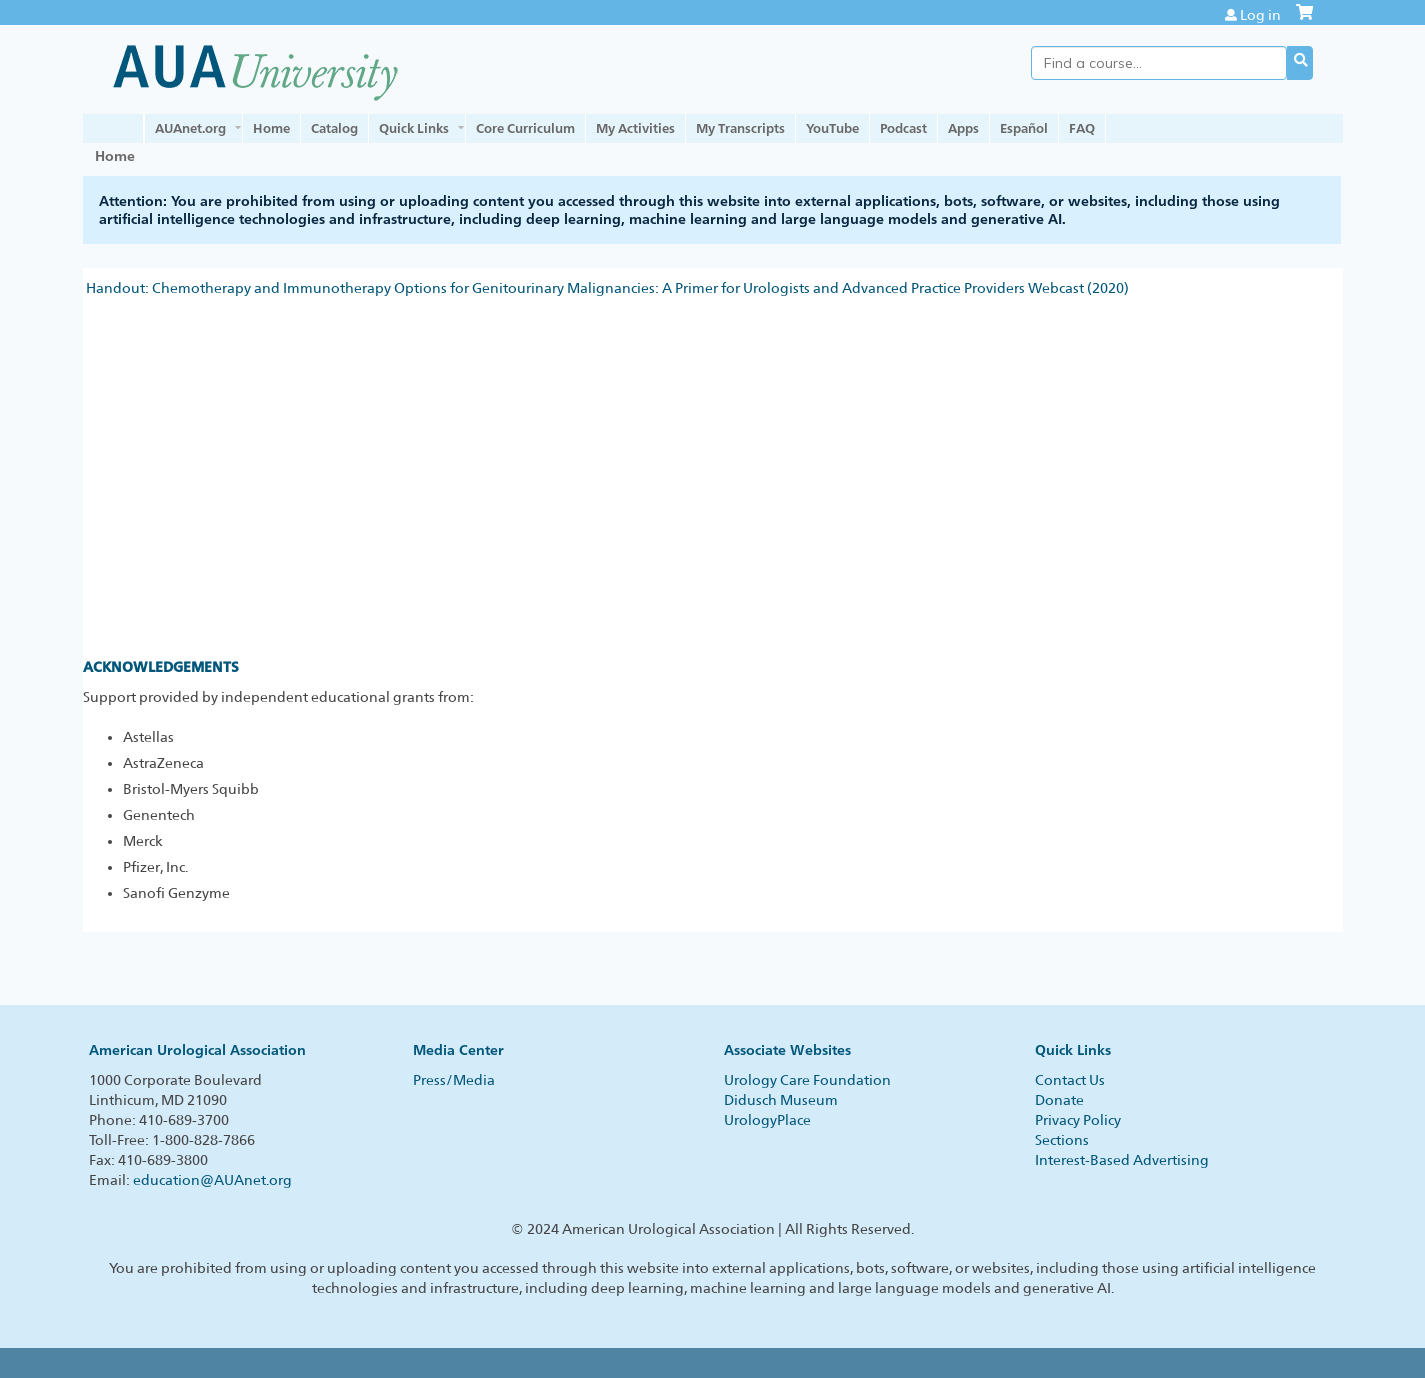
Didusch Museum (781, 1100)
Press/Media (454, 1080)
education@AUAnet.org (212, 1180)
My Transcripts (740, 128)
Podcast (903, 128)
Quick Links (414, 128)
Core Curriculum (525, 128)
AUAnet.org (190, 128)
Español (1024, 128)
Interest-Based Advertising (1122, 1160)
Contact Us (1070, 1080)
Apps (963, 128)
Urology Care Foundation (807, 1080)
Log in (1260, 15)
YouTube (832, 128)
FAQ (1082, 128)
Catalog (334, 128)
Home (271, 128)
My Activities (635, 128)
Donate (1059, 1100)
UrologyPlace (767, 1120)
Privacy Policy (1078, 1120)
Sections (1062, 1140)
